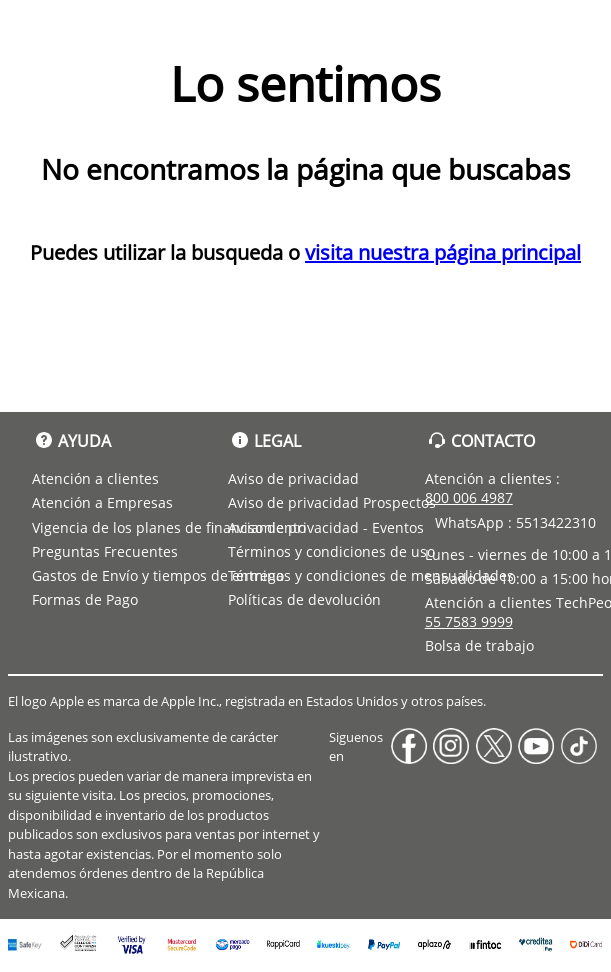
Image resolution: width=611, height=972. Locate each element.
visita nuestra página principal (443, 252)
